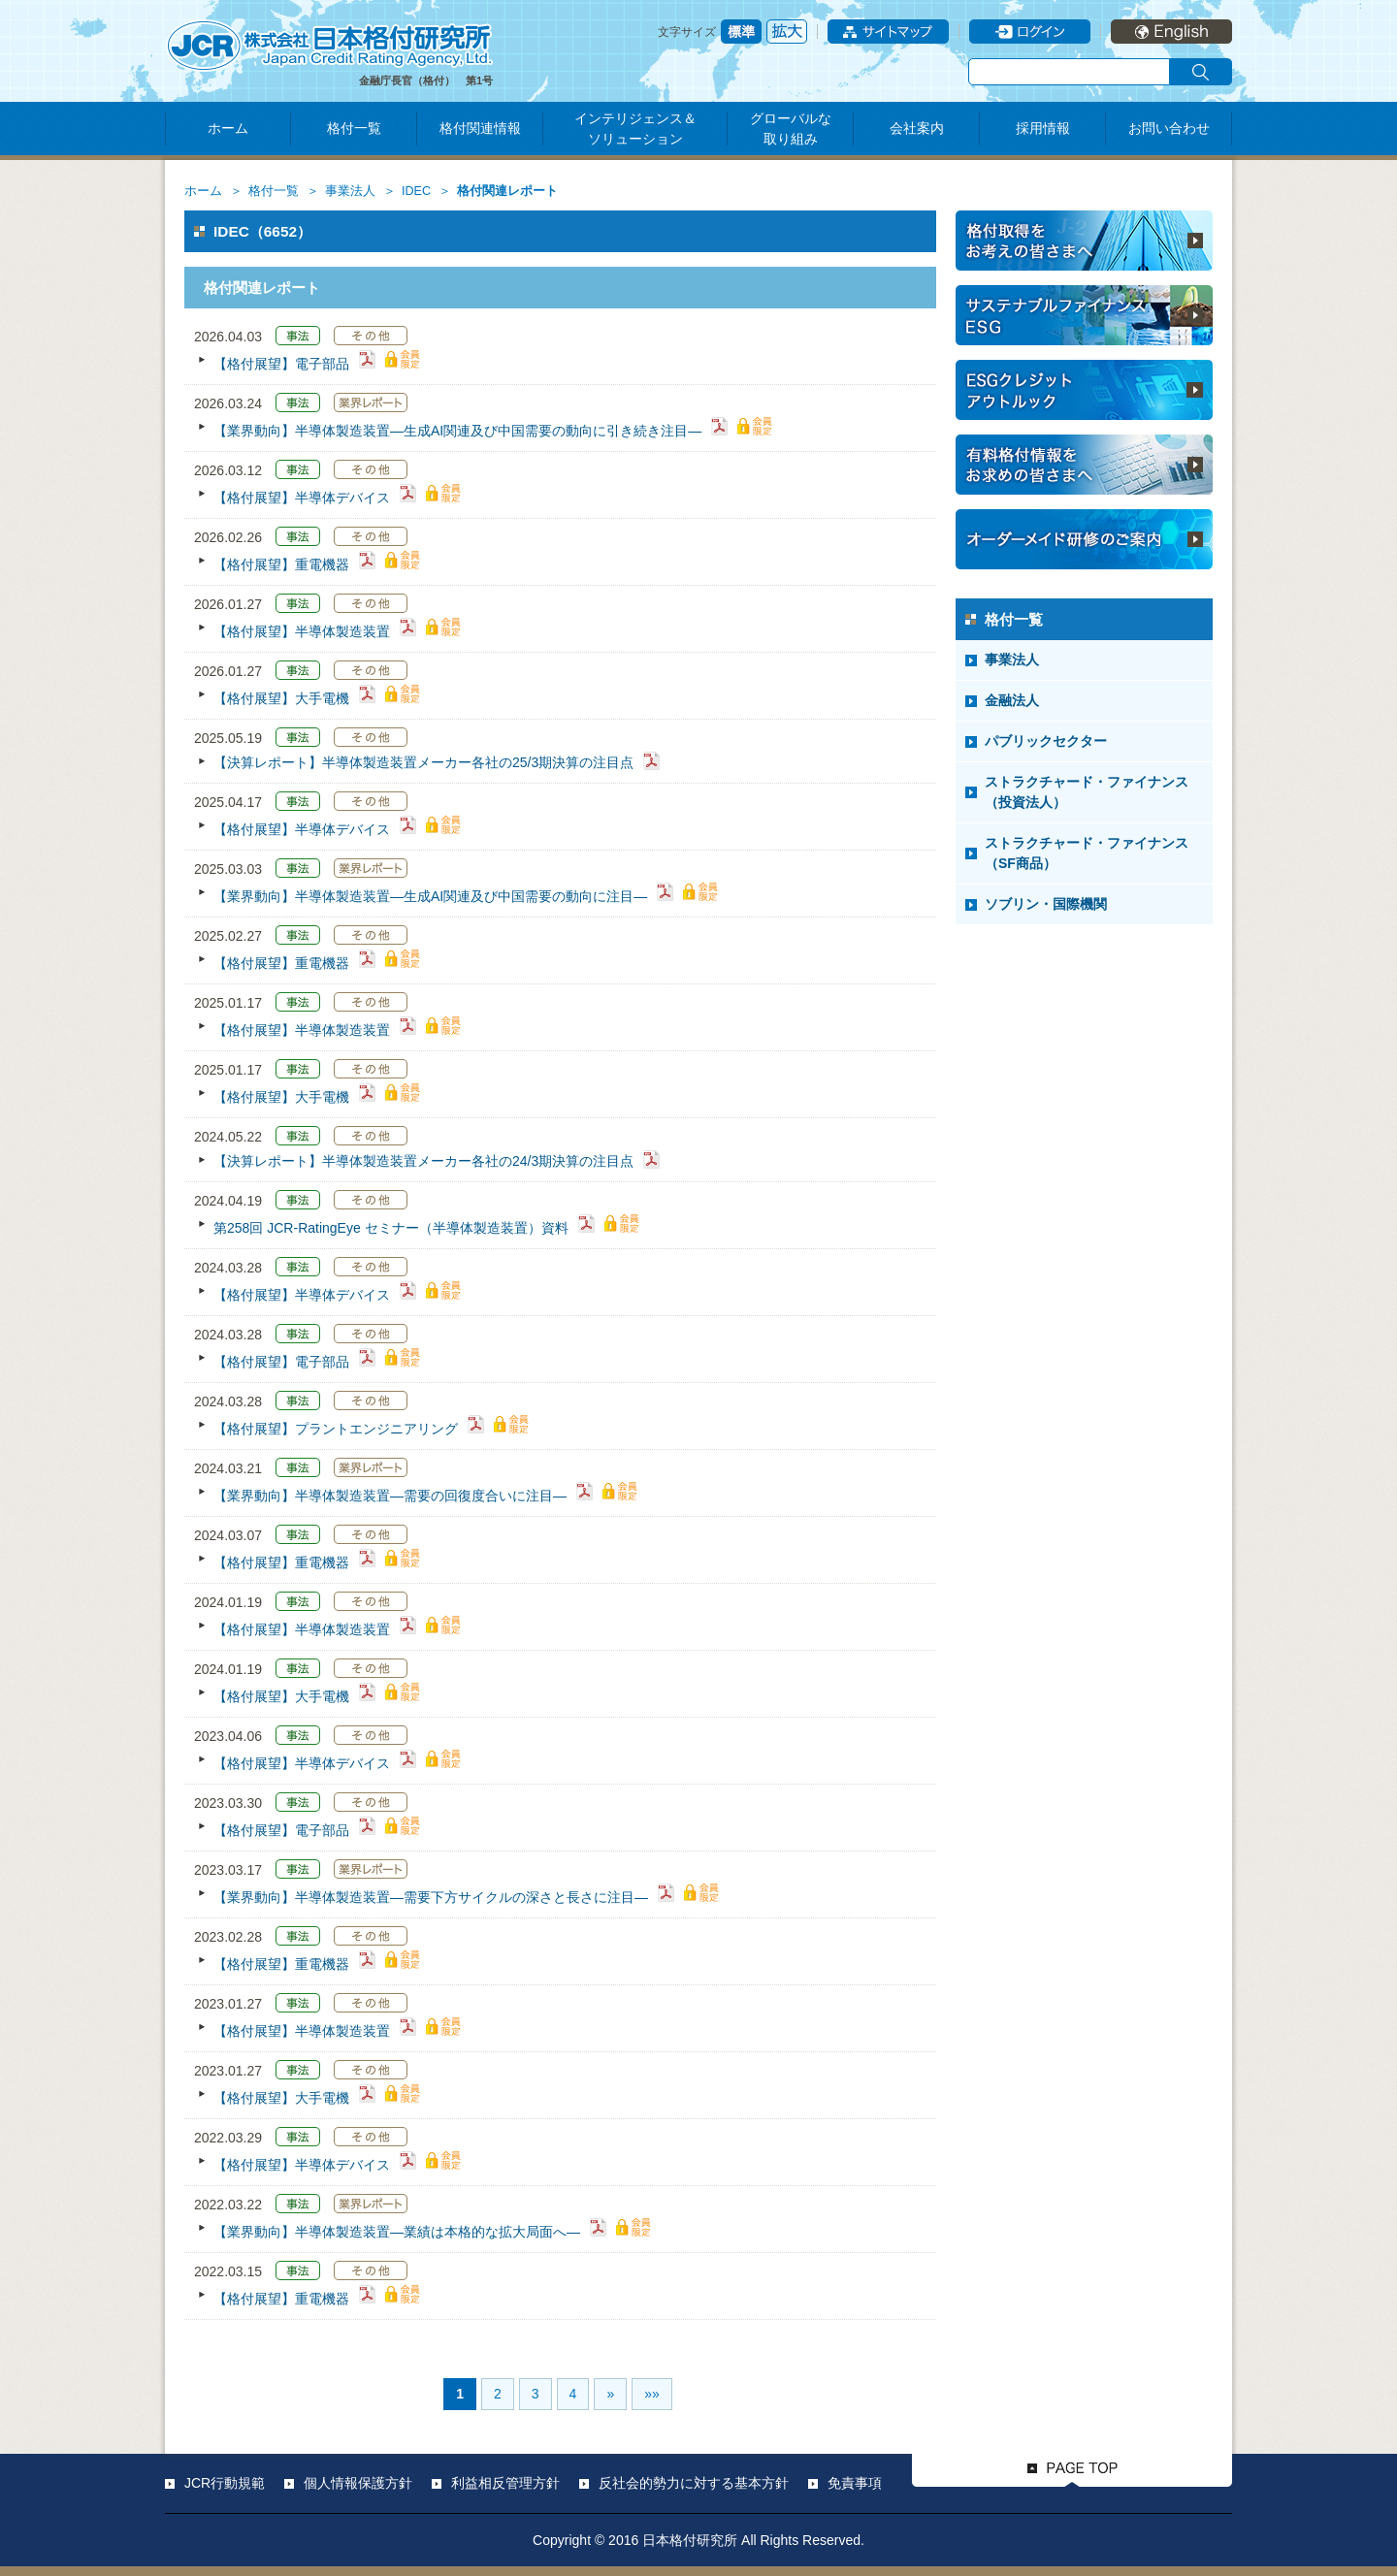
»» (652, 2393)
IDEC (416, 191)
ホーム (228, 128)
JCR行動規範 (224, 2483)
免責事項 (855, 2483)
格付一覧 (354, 128)
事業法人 (350, 191)
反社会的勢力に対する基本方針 (694, 2483)
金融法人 (1012, 700)
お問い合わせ (1169, 128)
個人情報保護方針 (358, 2483)
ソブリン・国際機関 (1046, 904)
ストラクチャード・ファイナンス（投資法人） (1086, 792)
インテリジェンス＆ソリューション (635, 128)
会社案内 (917, 128)
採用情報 (1043, 128)
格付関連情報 (480, 128)
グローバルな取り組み (790, 128)
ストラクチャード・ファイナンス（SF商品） (1086, 853)
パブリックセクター (1046, 741)
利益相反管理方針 (505, 2483)
